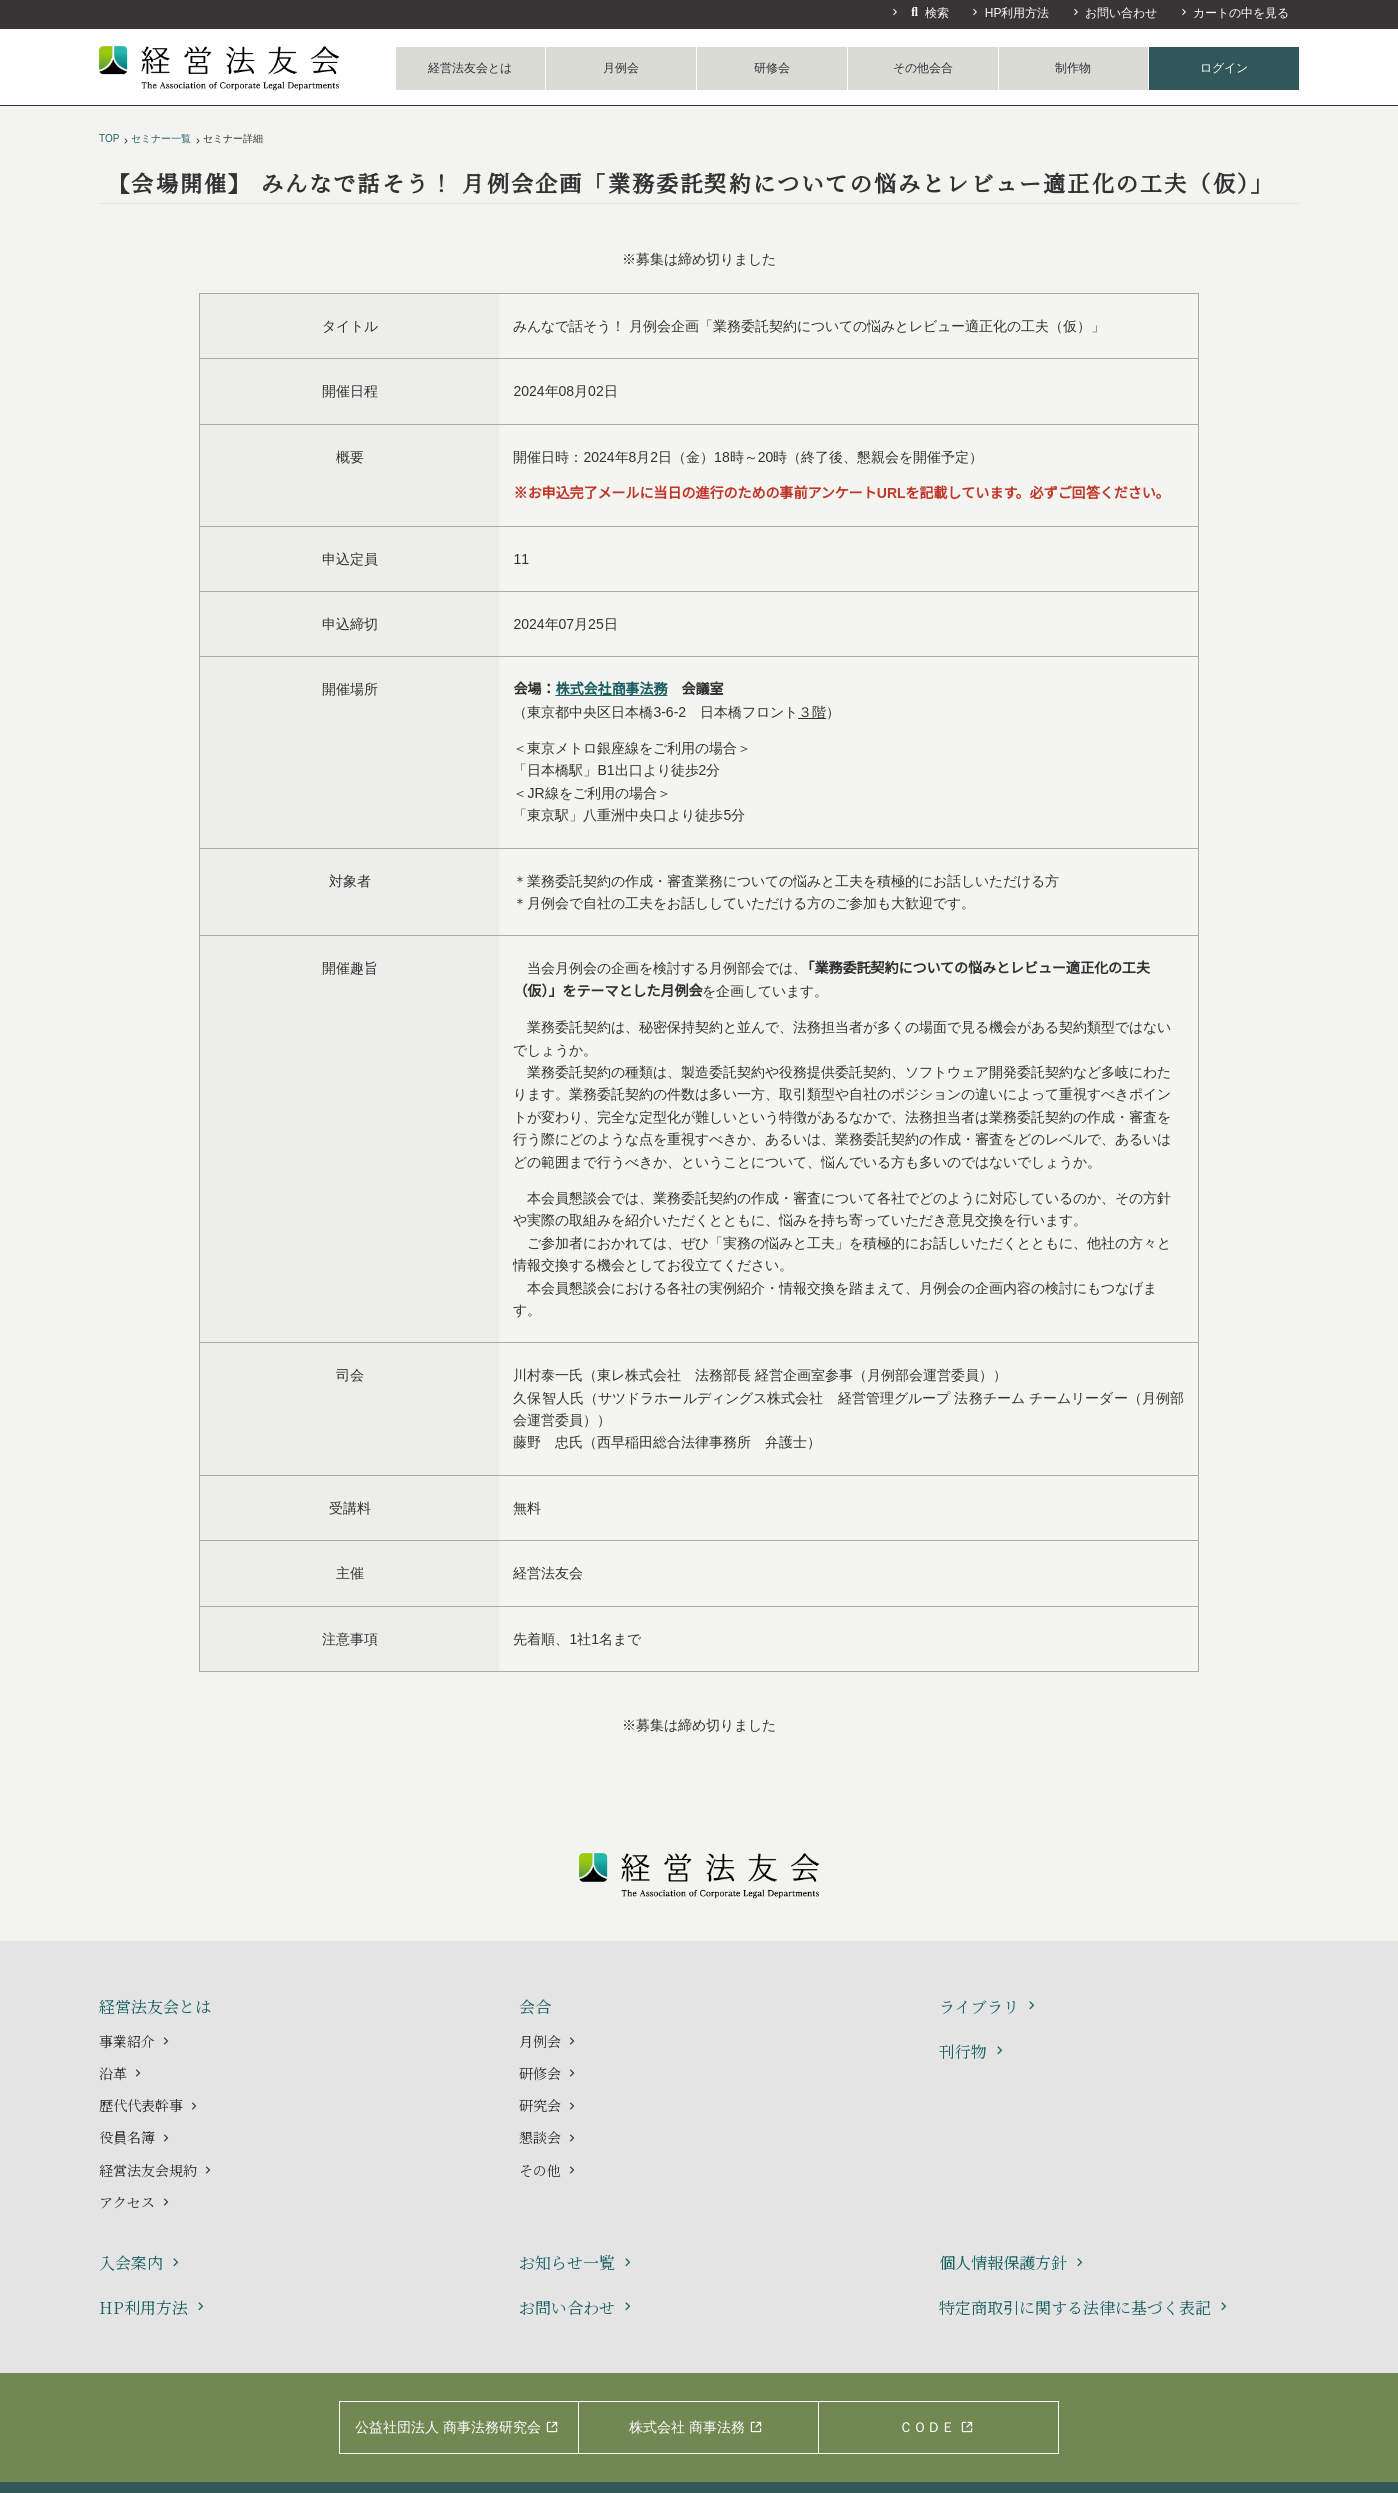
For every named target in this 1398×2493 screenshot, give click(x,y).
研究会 (549, 2105)
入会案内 (141, 2263)
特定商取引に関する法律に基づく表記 (1085, 2308)
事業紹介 (136, 2041)
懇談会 (549, 2137)
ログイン (1224, 68)
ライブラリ (989, 2007)
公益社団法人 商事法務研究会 (457, 2427)
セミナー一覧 (161, 138)
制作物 (1073, 68)
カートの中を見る (1234, 13)
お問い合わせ (1114, 13)
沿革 (122, 2073)
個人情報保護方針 (1013, 2263)
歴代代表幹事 (150, 2105)
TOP (109, 138)
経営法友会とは (470, 68)
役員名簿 (136, 2137)
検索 (919, 12)
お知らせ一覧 (577, 2263)
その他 (549, 2170)
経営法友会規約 (157, 2170)
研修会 (772, 68)
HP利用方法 (1009, 13)
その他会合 (923, 68)
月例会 (621, 68)
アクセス (136, 2202)
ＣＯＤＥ (936, 2427)
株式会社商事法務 (611, 689)
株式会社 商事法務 (696, 2427)
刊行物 (973, 2052)
